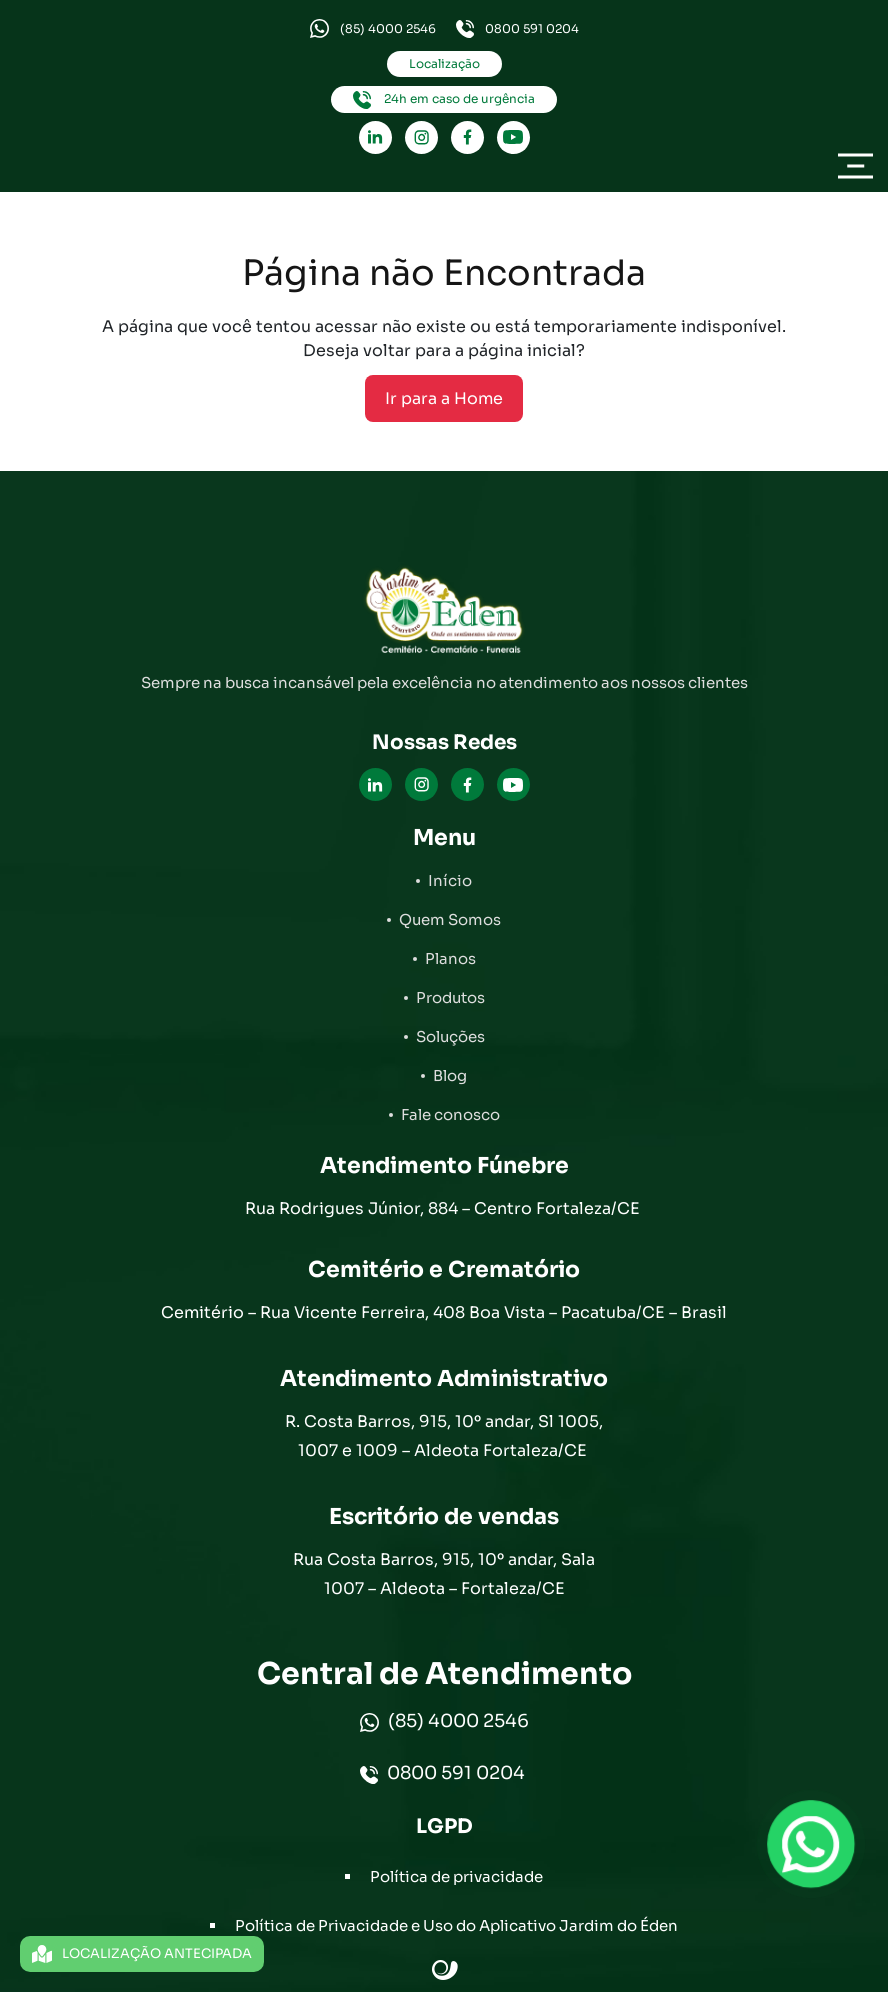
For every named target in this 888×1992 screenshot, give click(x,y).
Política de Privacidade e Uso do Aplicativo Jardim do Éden (456, 1925)
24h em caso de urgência (444, 100)
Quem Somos (450, 919)
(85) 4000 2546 (373, 28)
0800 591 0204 (517, 29)
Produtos (450, 997)
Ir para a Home (444, 398)
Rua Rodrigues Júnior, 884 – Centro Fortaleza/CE (444, 1208)
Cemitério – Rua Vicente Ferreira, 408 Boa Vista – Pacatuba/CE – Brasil (444, 1312)
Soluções (450, 1036)
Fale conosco (450, 1114)
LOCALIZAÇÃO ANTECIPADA (142, 1954)
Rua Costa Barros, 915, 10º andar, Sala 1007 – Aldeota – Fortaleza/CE (444, 1574)
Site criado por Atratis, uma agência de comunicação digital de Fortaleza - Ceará (445, 1971)
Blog (450, 1075)
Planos (450, 958)
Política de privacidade (456, 1876)
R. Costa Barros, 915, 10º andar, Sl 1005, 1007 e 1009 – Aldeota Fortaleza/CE (444, 1436)
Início (450, 880)
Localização (444, 63)
